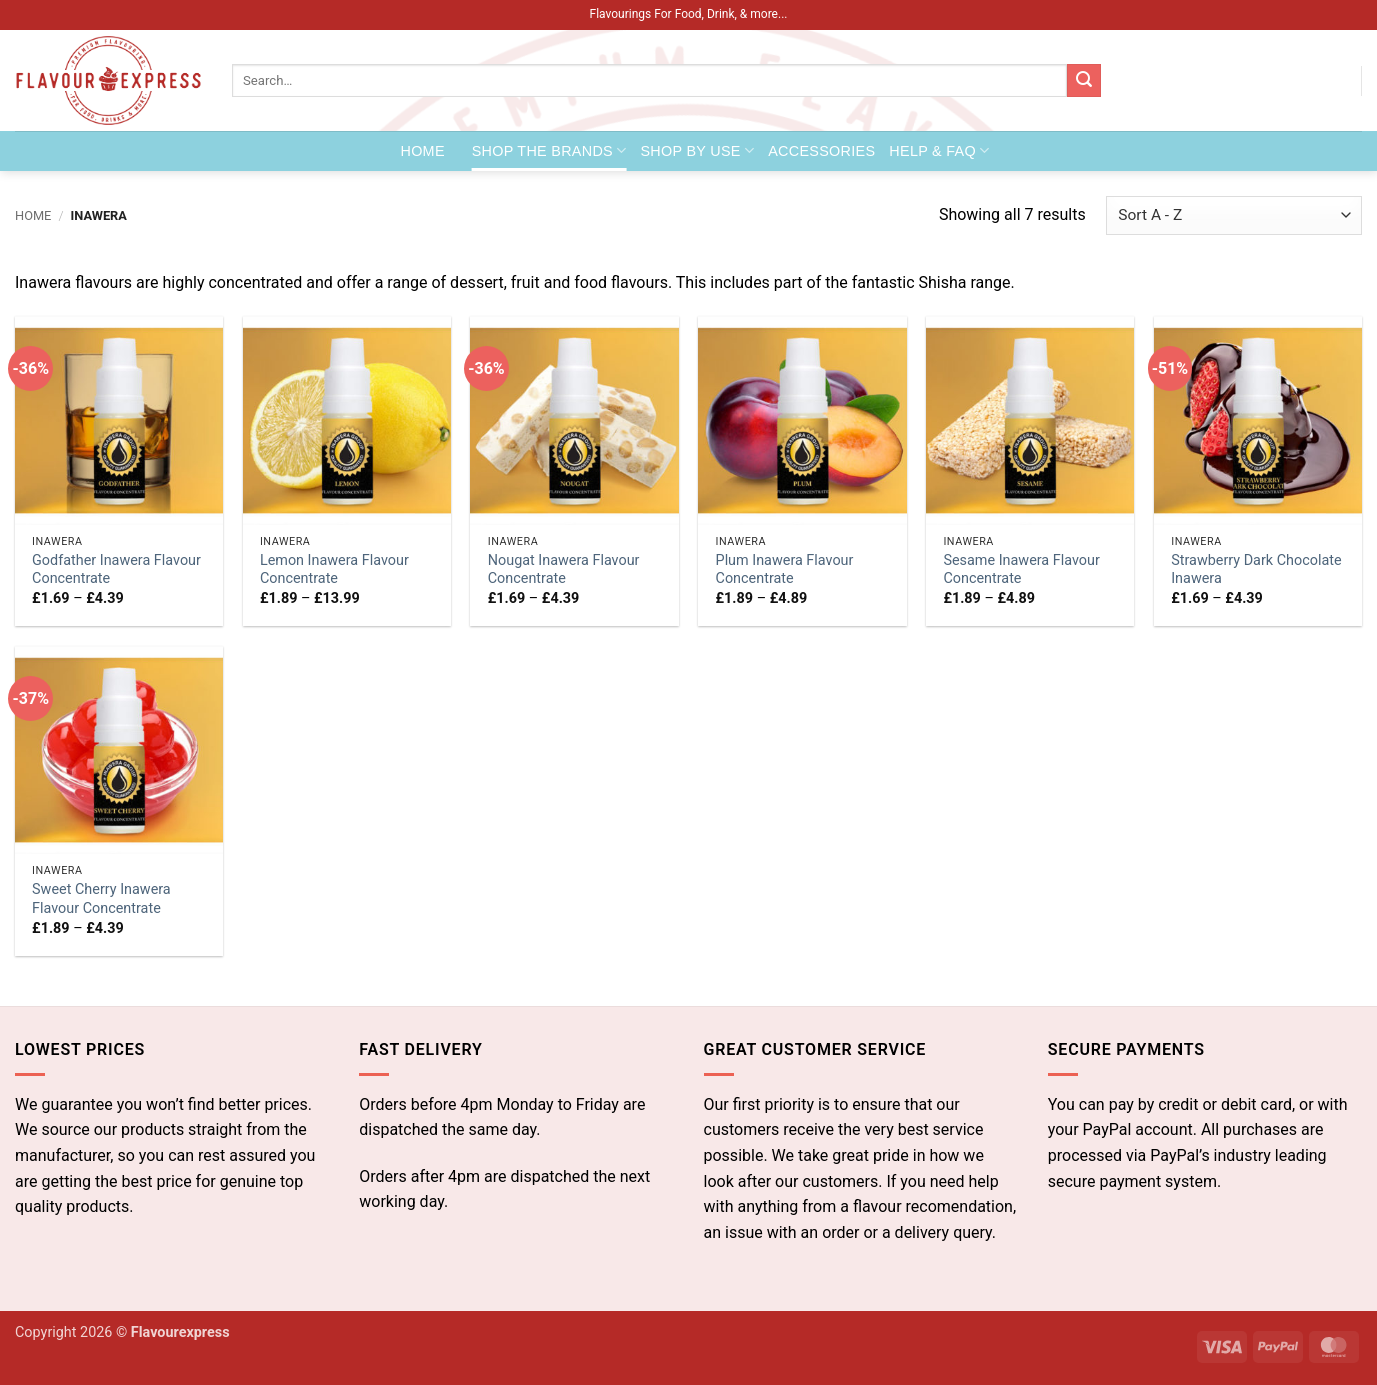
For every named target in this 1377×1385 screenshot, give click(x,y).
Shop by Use (697, 150)
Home (423, 151)
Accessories (821, 151)
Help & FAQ (939, 150)
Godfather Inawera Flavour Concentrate (116, 570)
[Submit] (1084, 81)
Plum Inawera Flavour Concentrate (785, 570)
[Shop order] (1234, 215)
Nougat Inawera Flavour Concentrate (564, 570)
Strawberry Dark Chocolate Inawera (1256, 570)
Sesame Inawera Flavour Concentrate (1021, 570)
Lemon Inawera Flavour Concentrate (334, 570)
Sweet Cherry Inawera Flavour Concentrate (101, 899)
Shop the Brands (549, 150)
